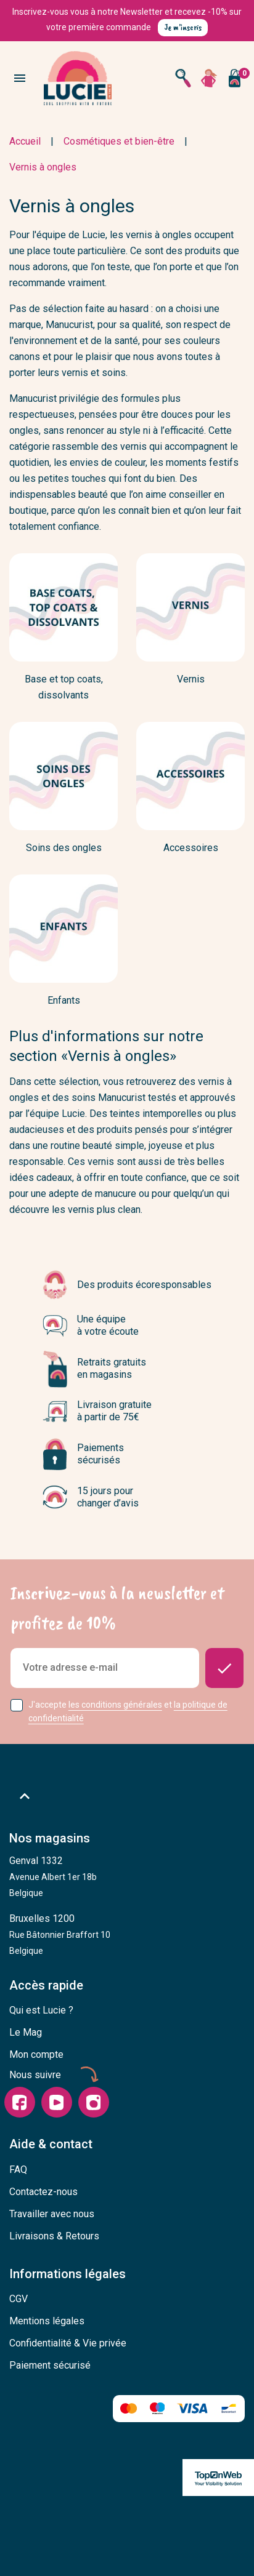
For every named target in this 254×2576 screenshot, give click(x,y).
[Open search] (183, 78)
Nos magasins (49, 1838)
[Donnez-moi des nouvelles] (224, 1668)
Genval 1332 (53, 1876)
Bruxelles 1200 (59, 1934)
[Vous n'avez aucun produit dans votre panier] (234, 78)
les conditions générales (115, 1705)
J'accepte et (127, 1712)
